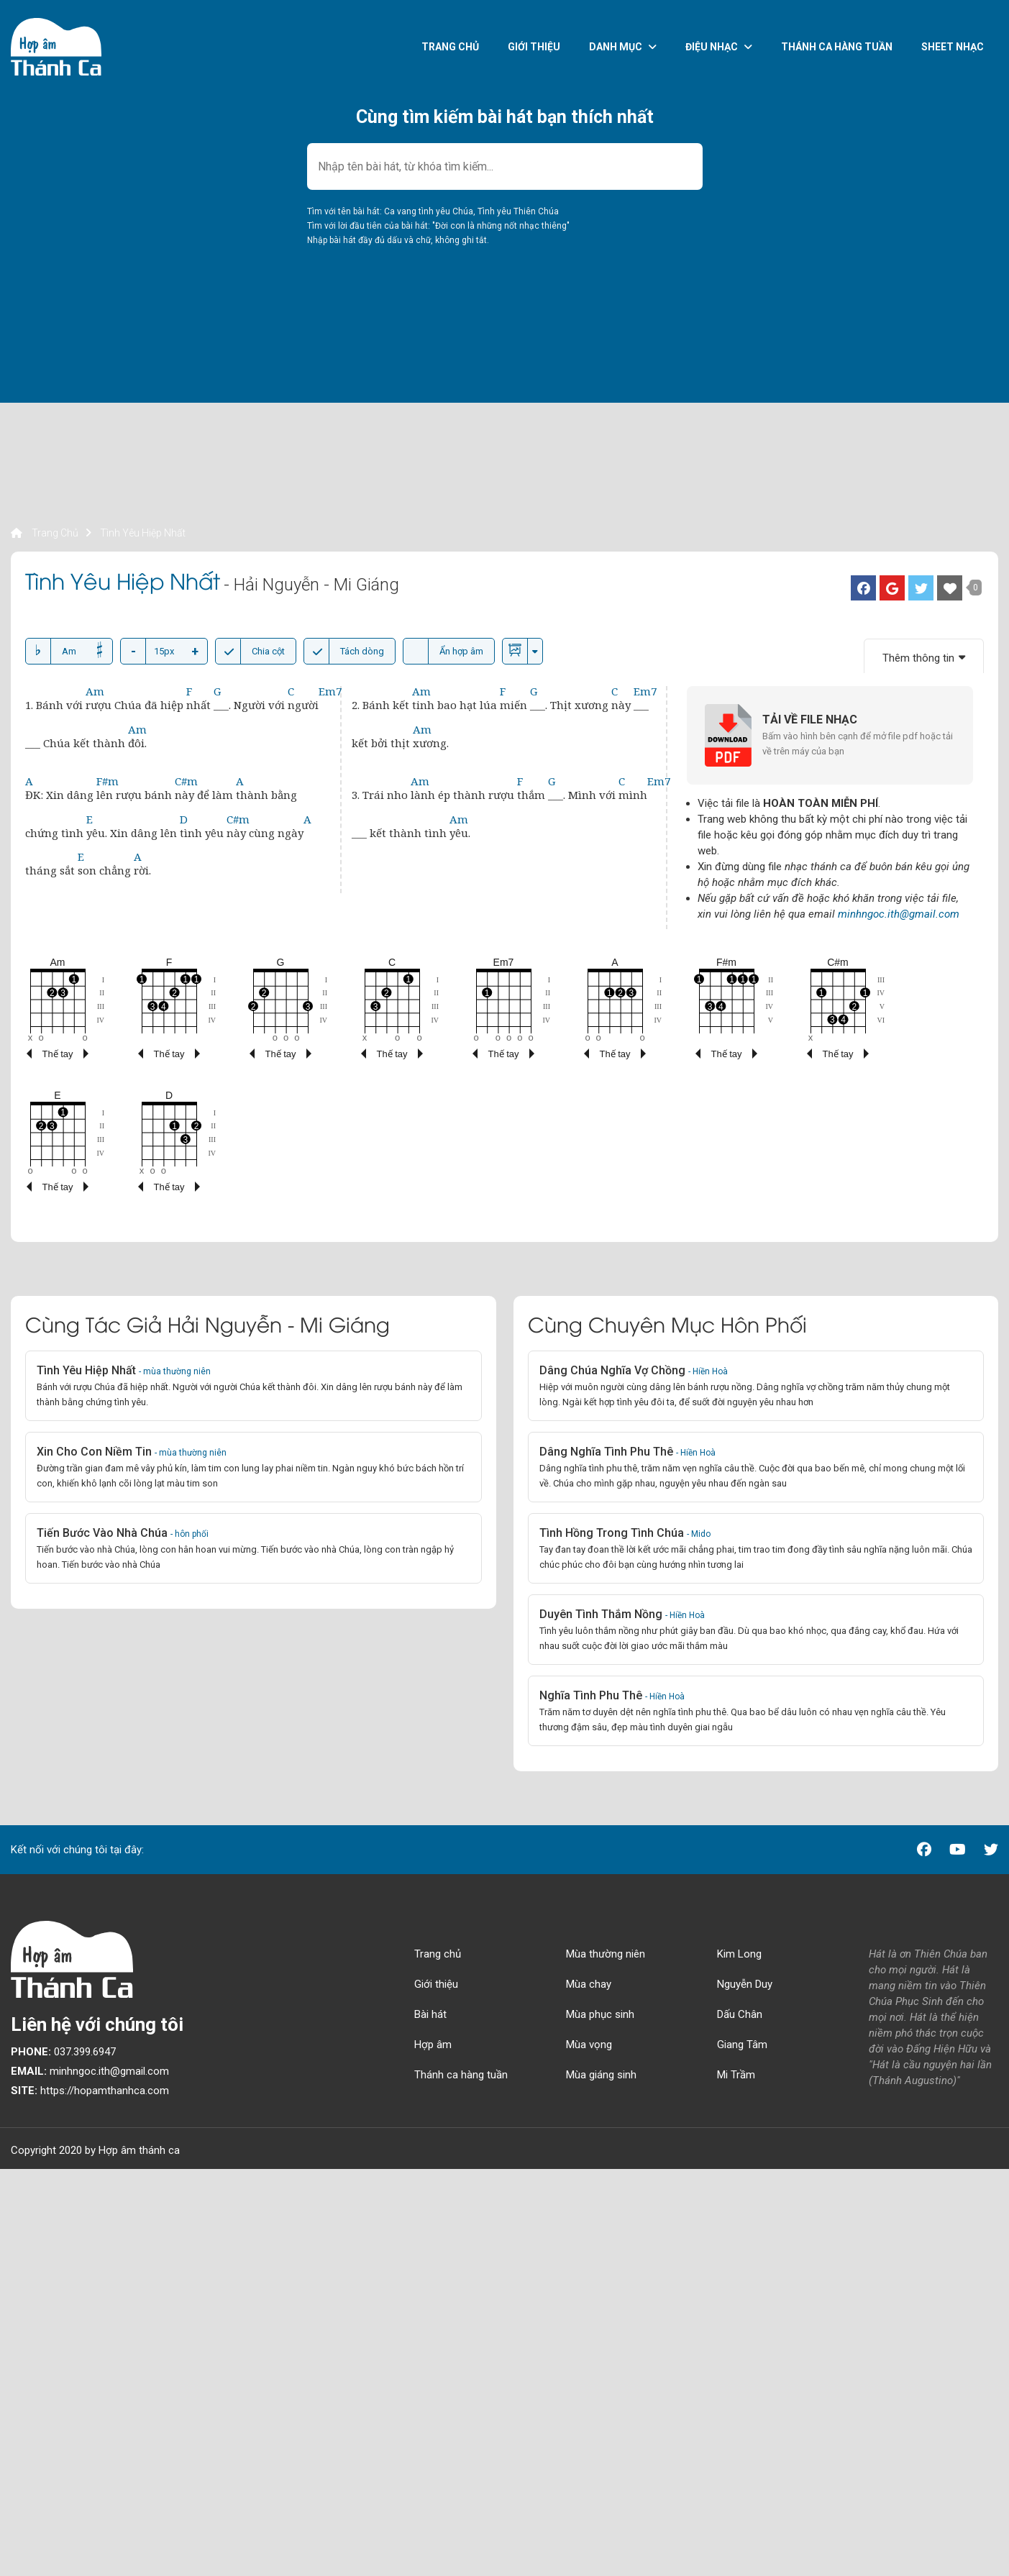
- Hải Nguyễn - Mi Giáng (311, 585)
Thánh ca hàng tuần (836, 46)
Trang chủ (450, 46)
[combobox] (505, 166)
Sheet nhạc (952, 46)
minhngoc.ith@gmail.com (898, 914)
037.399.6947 (63, 2051)
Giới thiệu (534, 46)
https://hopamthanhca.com (90, 2090)
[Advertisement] (442, 424)
